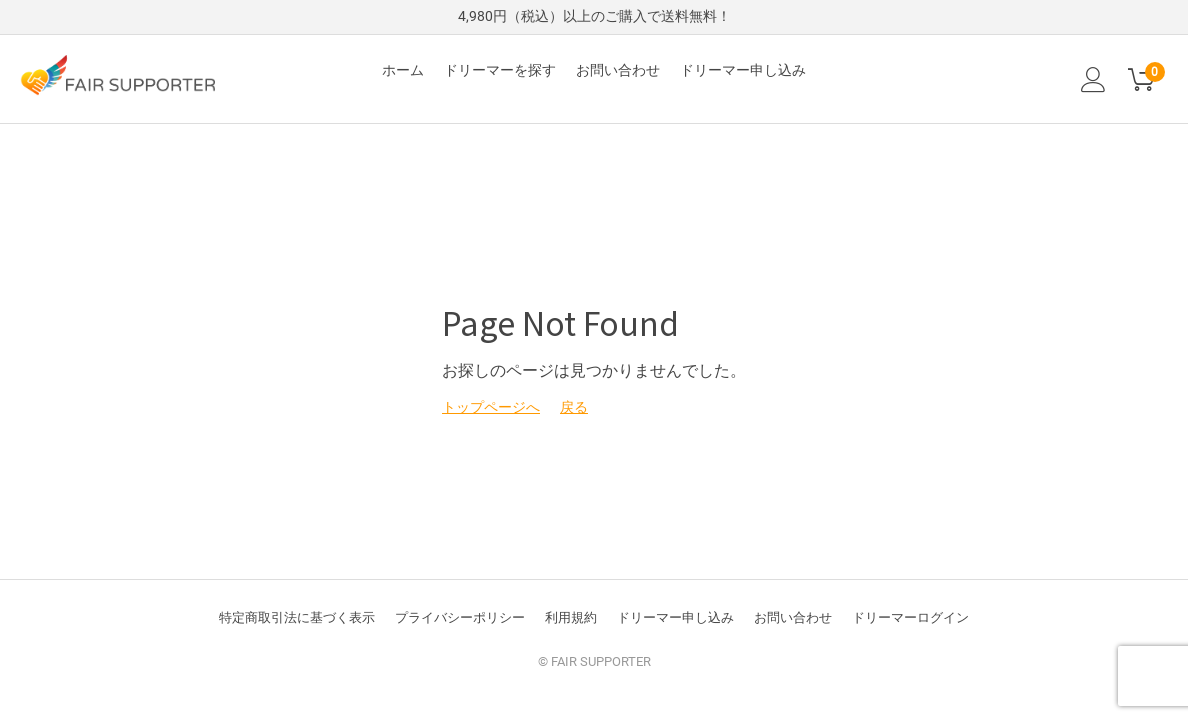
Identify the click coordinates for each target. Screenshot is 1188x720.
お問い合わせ (618, 70)
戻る (574, 407)
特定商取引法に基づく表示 (297, 617)
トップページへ (491, 407)
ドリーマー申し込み (743, 70)
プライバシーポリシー (460, 617)
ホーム (403, 70)
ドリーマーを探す (500, 70)
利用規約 (571, 617)
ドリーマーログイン (910, 617)
